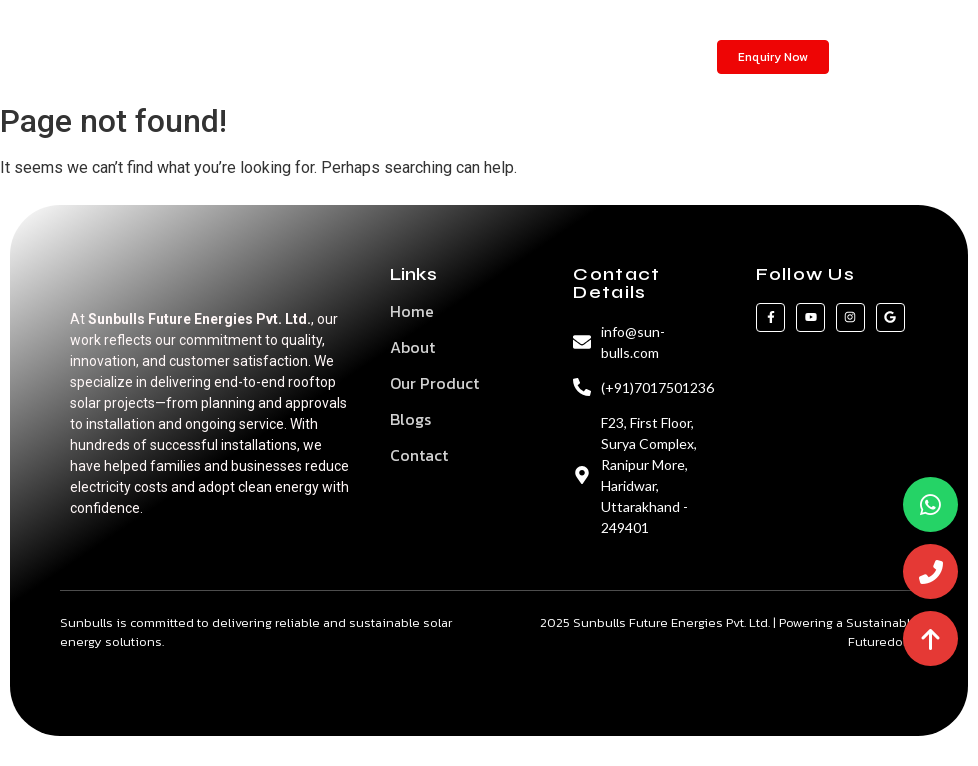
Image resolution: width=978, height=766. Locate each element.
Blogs (476, 56)
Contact (539, 56)
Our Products (397, 56)
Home (259, 56)
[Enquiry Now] (773, 57)
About (316, 56)
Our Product (434, 383)
